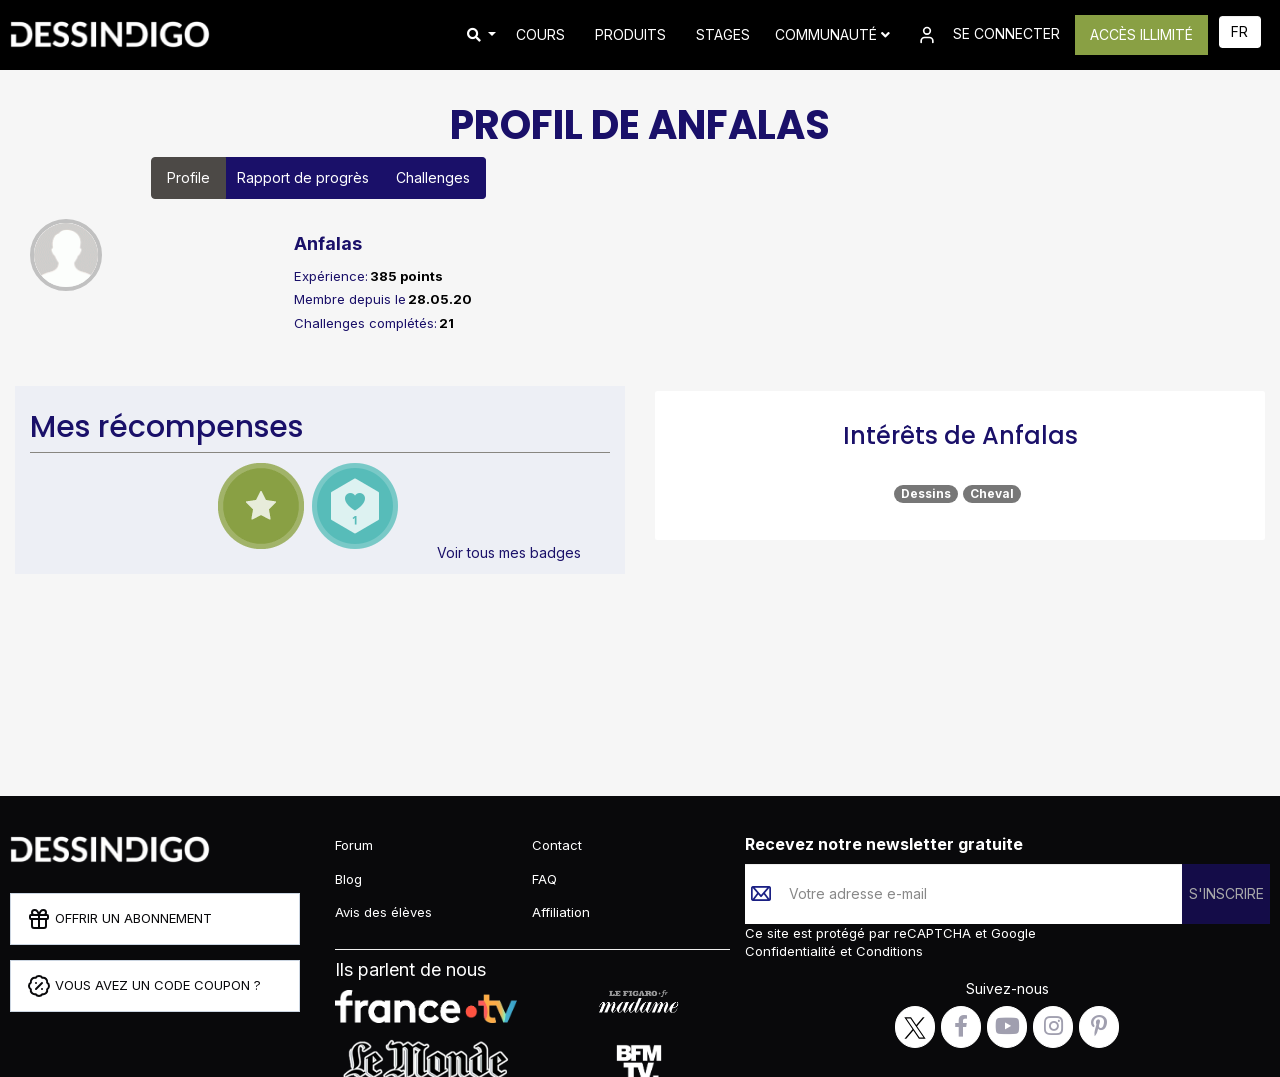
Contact (557, 845)
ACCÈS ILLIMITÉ (1141, 34)
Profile (188, 177)
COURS (540, 34)
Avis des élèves (383, 912)
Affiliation (561, 912)
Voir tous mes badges (509, 552)
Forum (354, 845)
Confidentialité (792, 951)
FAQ (544, 879)
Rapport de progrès (303, 177)
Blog (348, 879)
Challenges (433, 177)
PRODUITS (630, 34)
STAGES (723, 34)
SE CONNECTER (987, 35)
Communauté (832, 34)
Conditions (887, 951)
